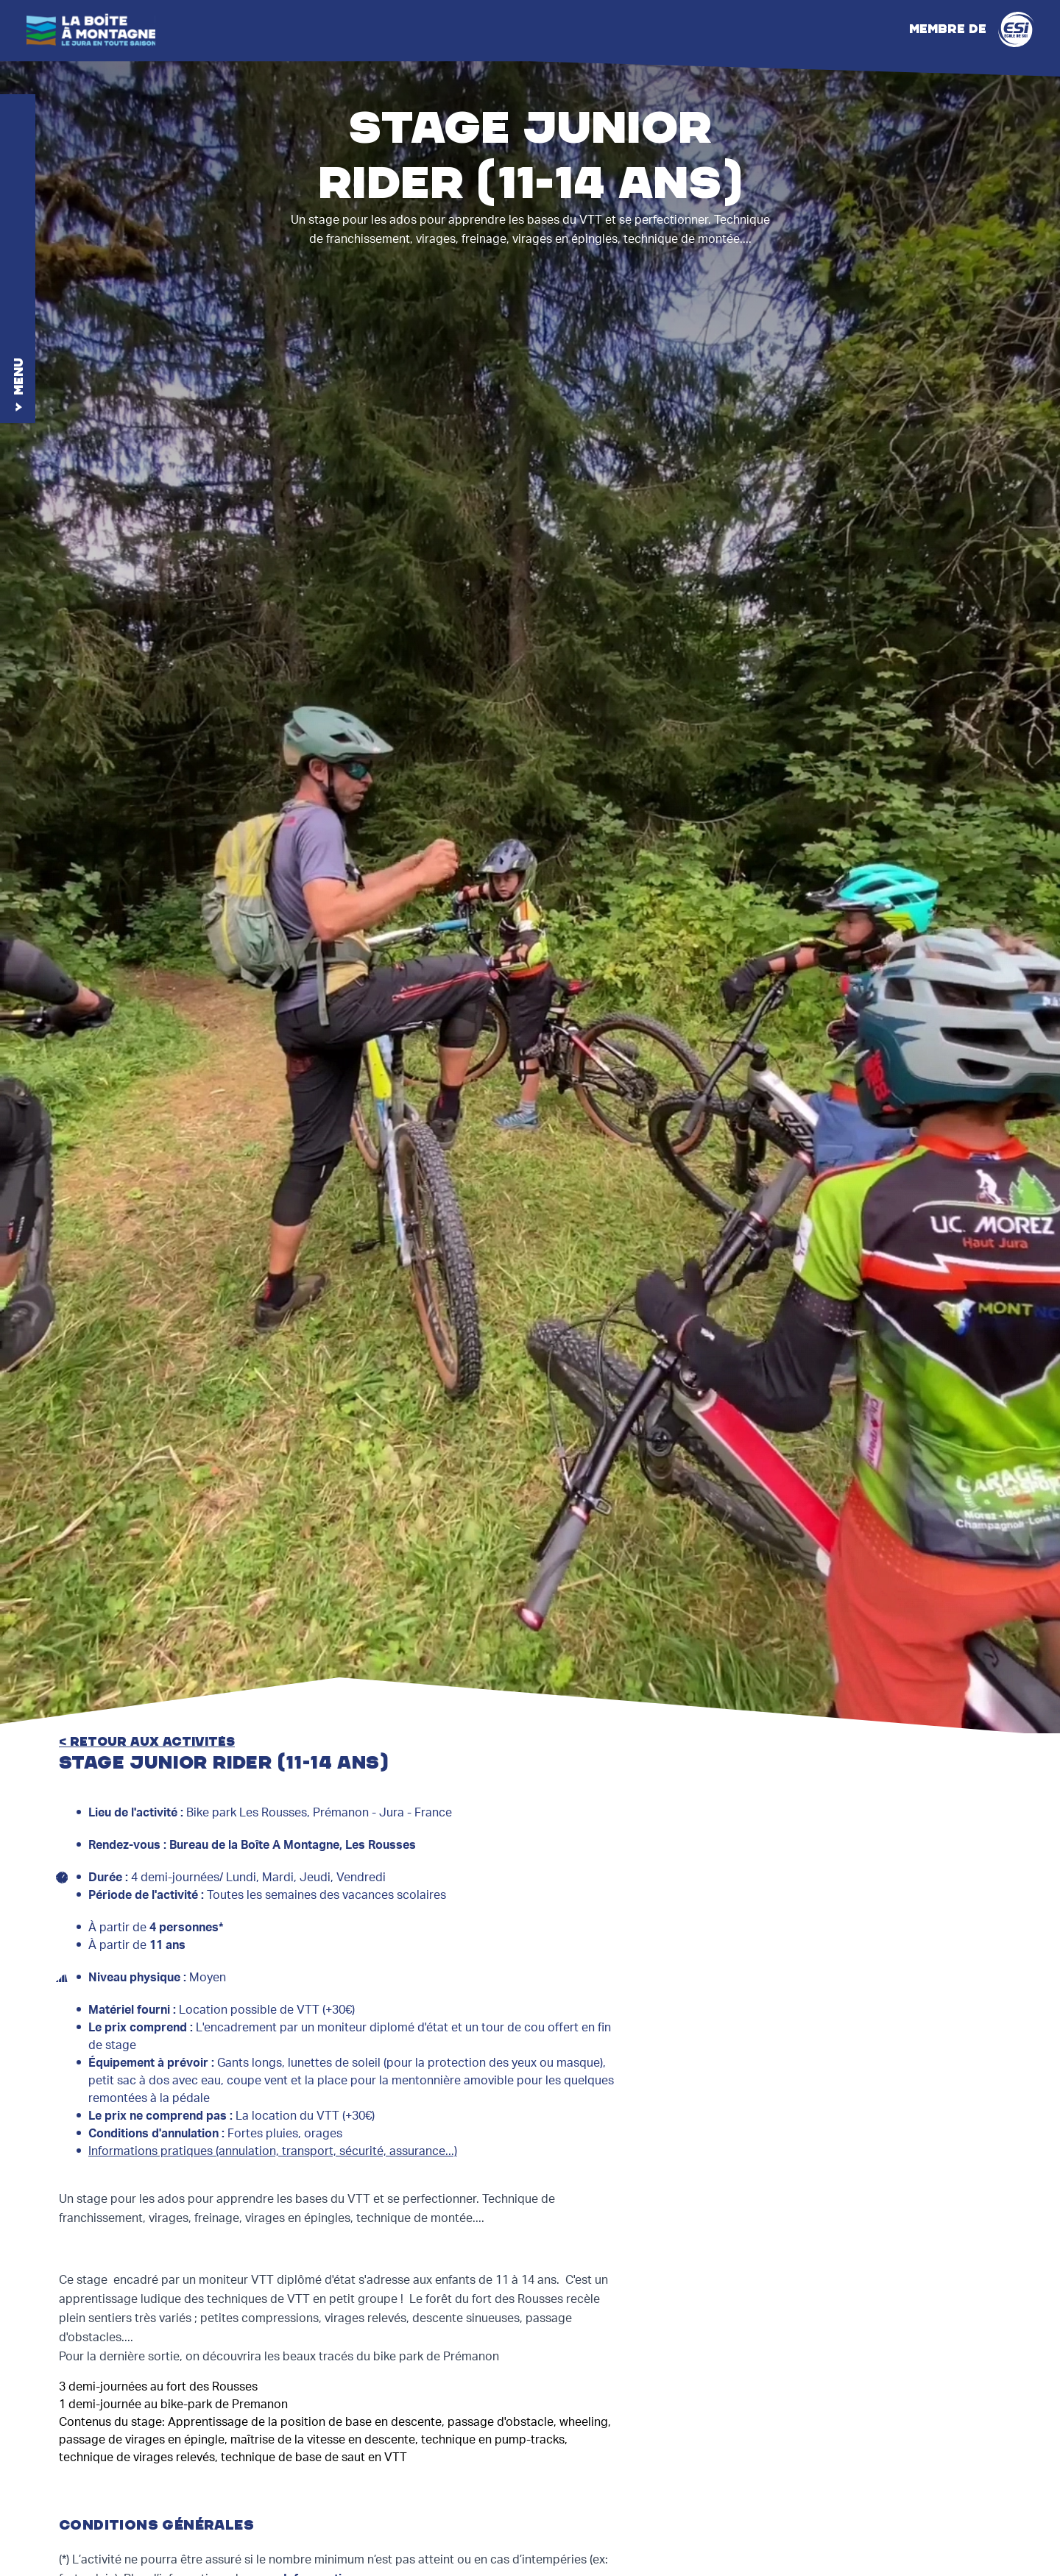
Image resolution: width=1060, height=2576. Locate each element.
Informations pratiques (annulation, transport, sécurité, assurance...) (272, 2151)
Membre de (971, 29)
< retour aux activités (147, 1742)
